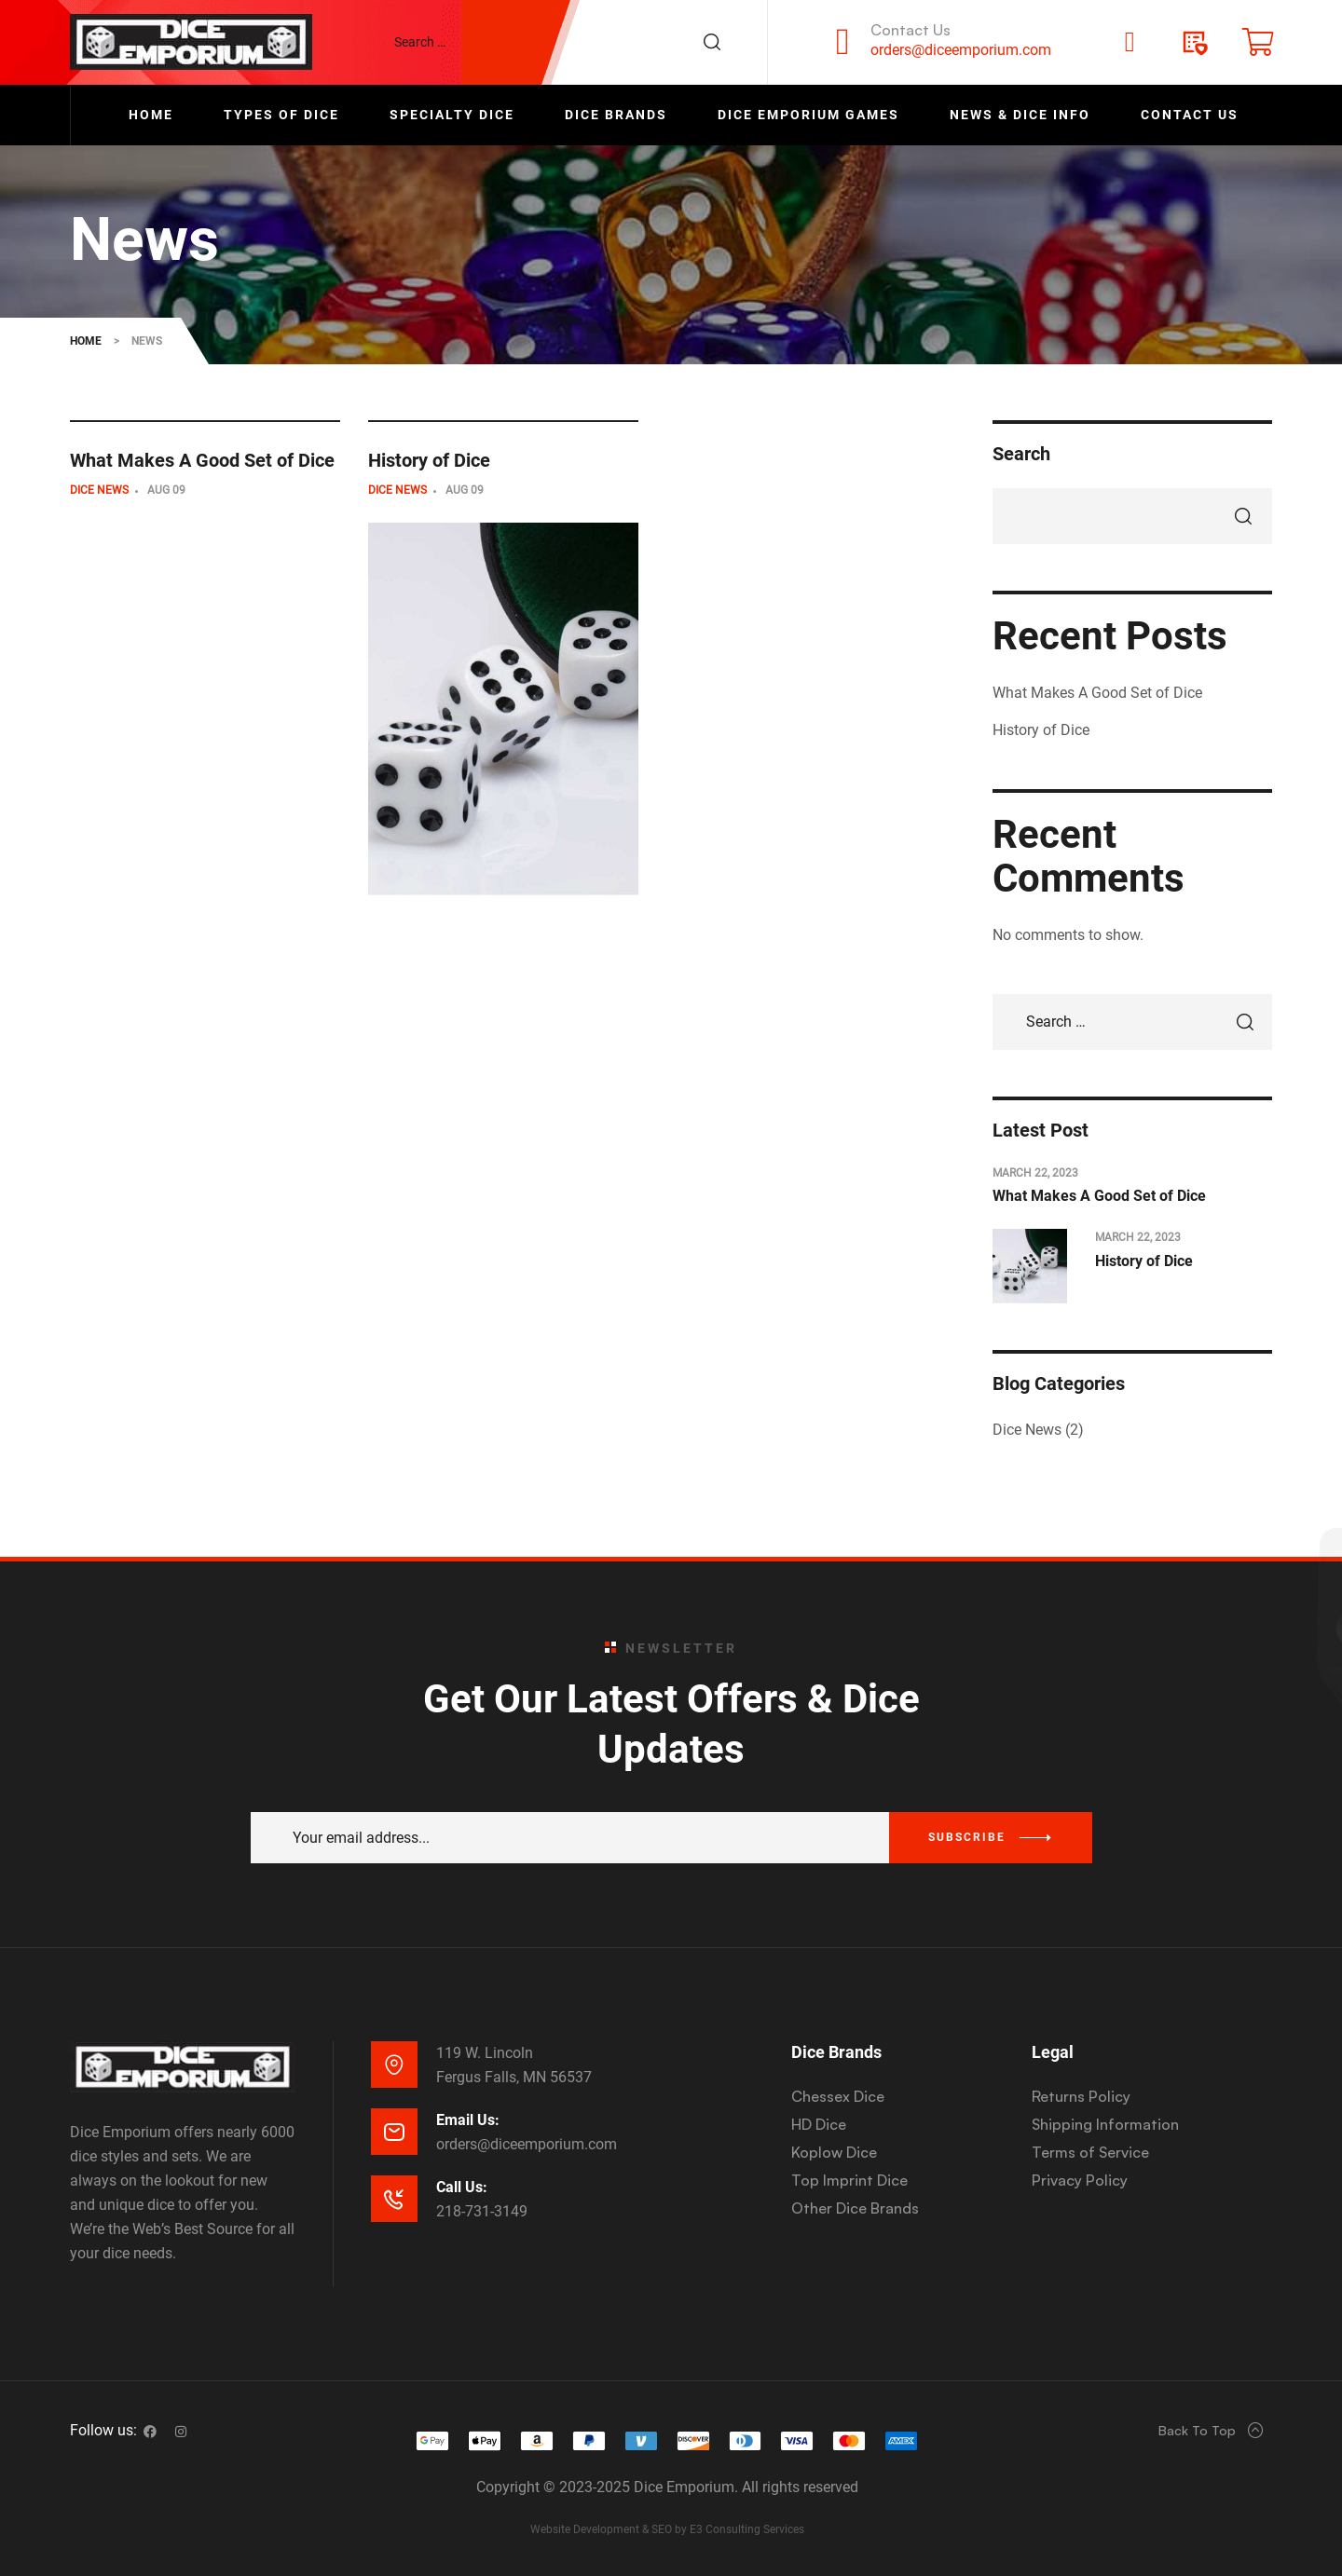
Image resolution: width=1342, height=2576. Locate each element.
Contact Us (910, 29)
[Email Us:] (394, 2131)
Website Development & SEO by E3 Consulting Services (667, 2529)
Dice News (99, 490)
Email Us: (468, 2120)
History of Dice (429, 460)
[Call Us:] (394, 2198)
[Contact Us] (842, 42)
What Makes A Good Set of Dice (202, 460)
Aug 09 (166, 490)
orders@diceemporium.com (960, 50)
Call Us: (461, 2187)
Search (1021, 454)
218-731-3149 (481, 2211)
